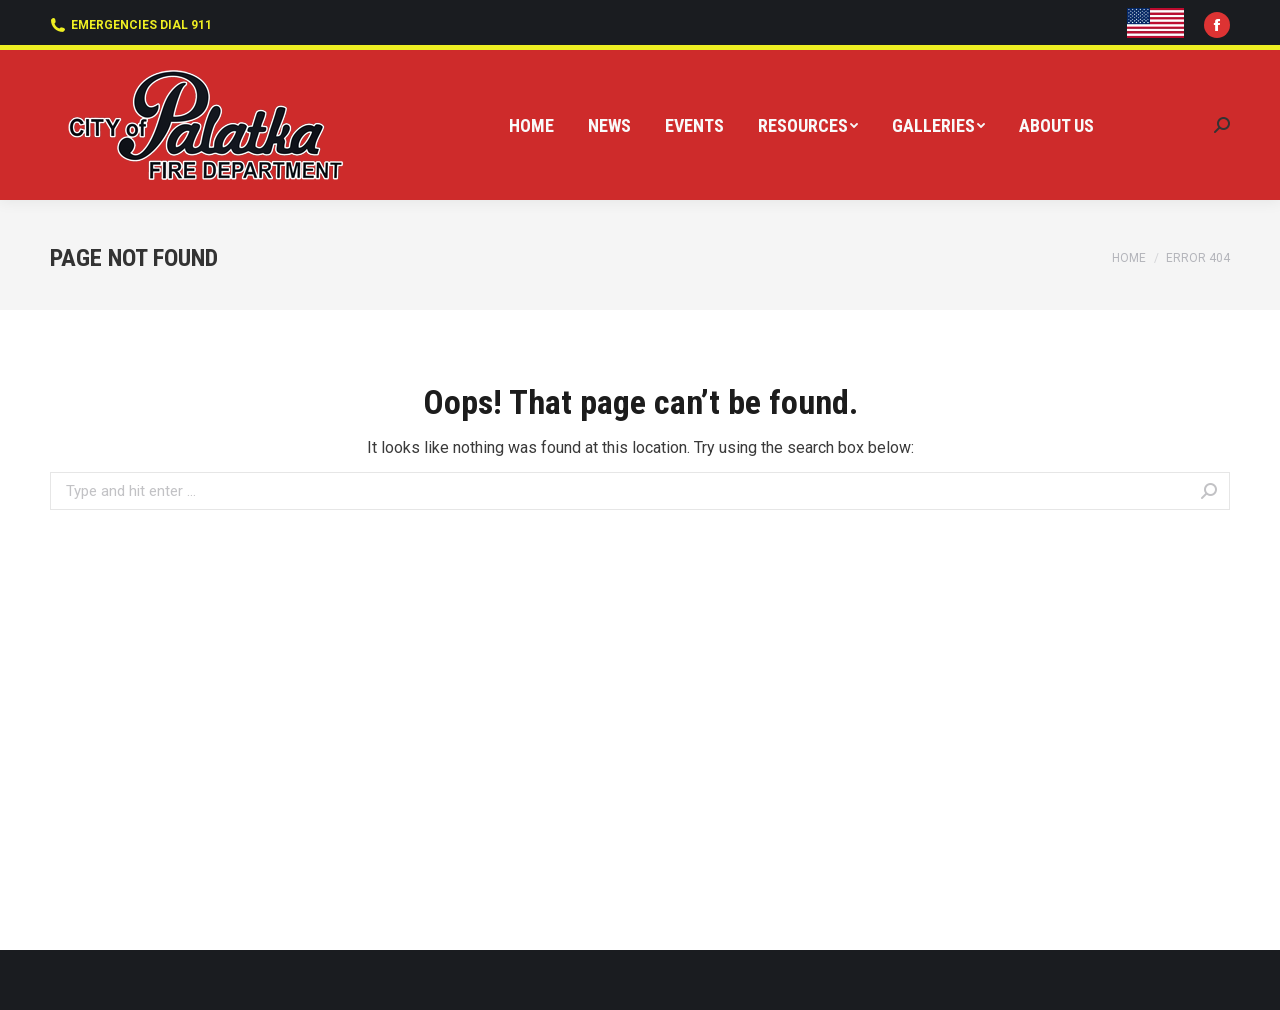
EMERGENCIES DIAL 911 (131, 25)
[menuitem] (531, 125)
